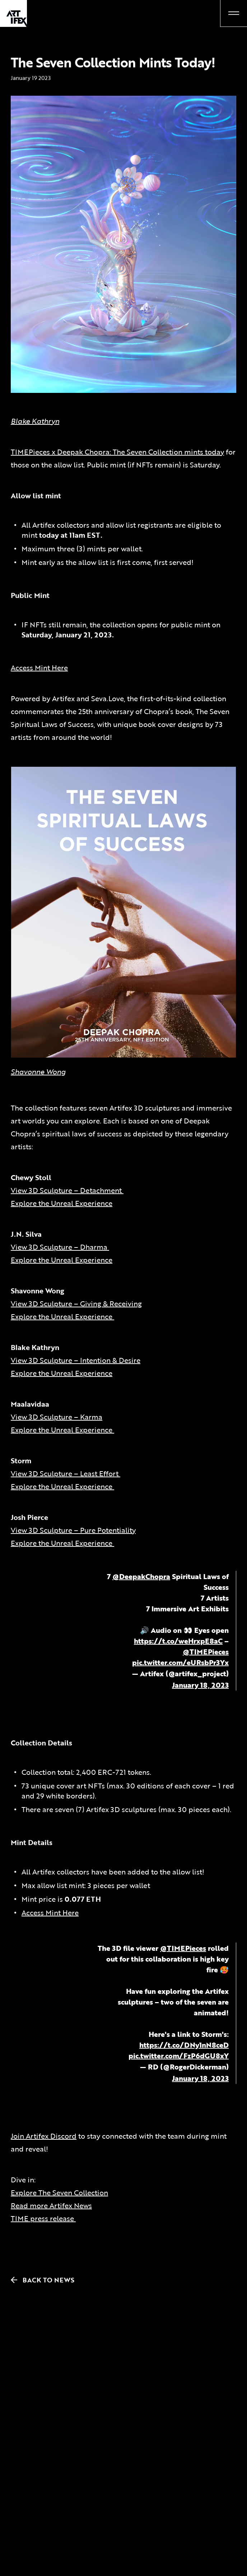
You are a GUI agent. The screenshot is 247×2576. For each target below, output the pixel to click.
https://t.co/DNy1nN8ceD (184, 2044)
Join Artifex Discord (43, 2135)
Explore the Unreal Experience (61, 1203)
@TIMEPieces (206, 1651)
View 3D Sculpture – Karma (56, 1416)
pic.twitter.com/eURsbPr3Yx (180, 1662)
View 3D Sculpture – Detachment (67, 1190)
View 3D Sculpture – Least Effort (65, 1473)
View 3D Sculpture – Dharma (60, 1246)
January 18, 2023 (200, 1684)
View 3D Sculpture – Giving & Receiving (76, 1303)
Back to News (39, 2280)
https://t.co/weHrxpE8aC (178, 1640)
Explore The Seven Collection (59, 2192)
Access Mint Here (39, 667)
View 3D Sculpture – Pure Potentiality (73, 1530)
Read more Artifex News (51, 2205)
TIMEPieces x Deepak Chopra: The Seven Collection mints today (117, 451)
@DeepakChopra (141, 1576)
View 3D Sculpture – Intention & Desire (75, 1360)
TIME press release (43, 2218)
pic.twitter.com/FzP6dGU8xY (179, 2055)
